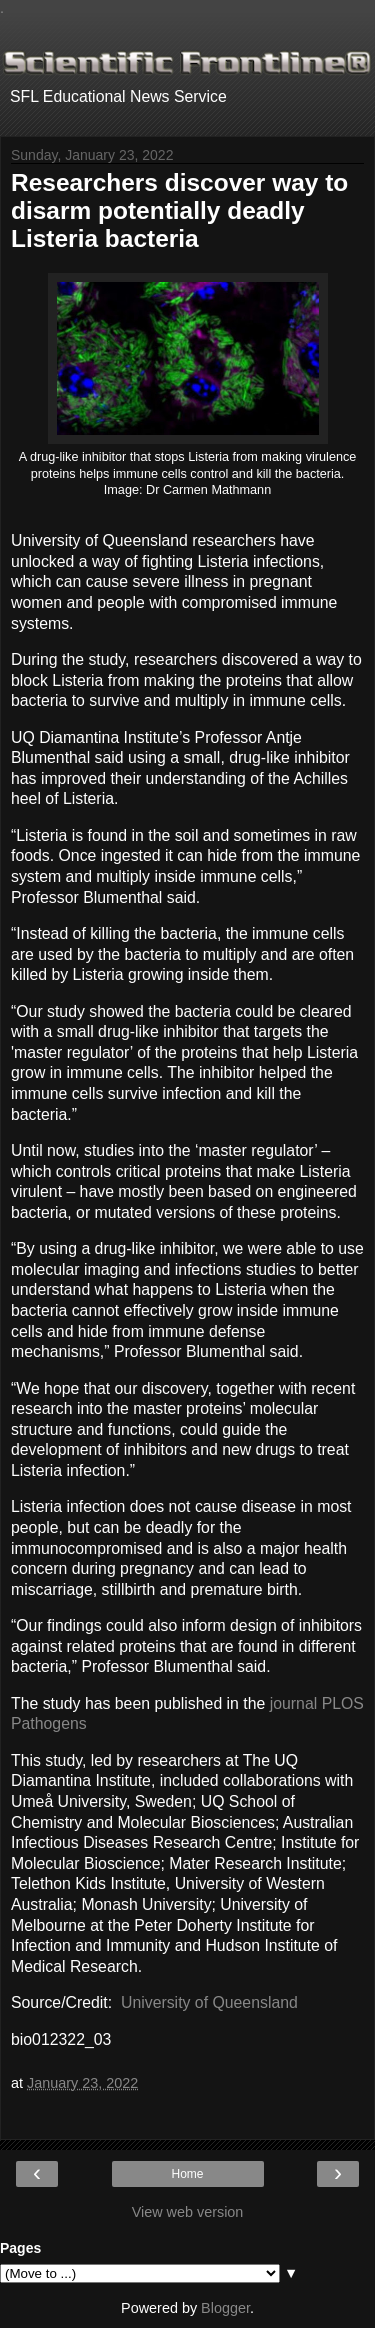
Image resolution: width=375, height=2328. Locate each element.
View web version (188, 2212)
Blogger (225, 2308)
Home (187, 2174)
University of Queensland (209, 2002)
